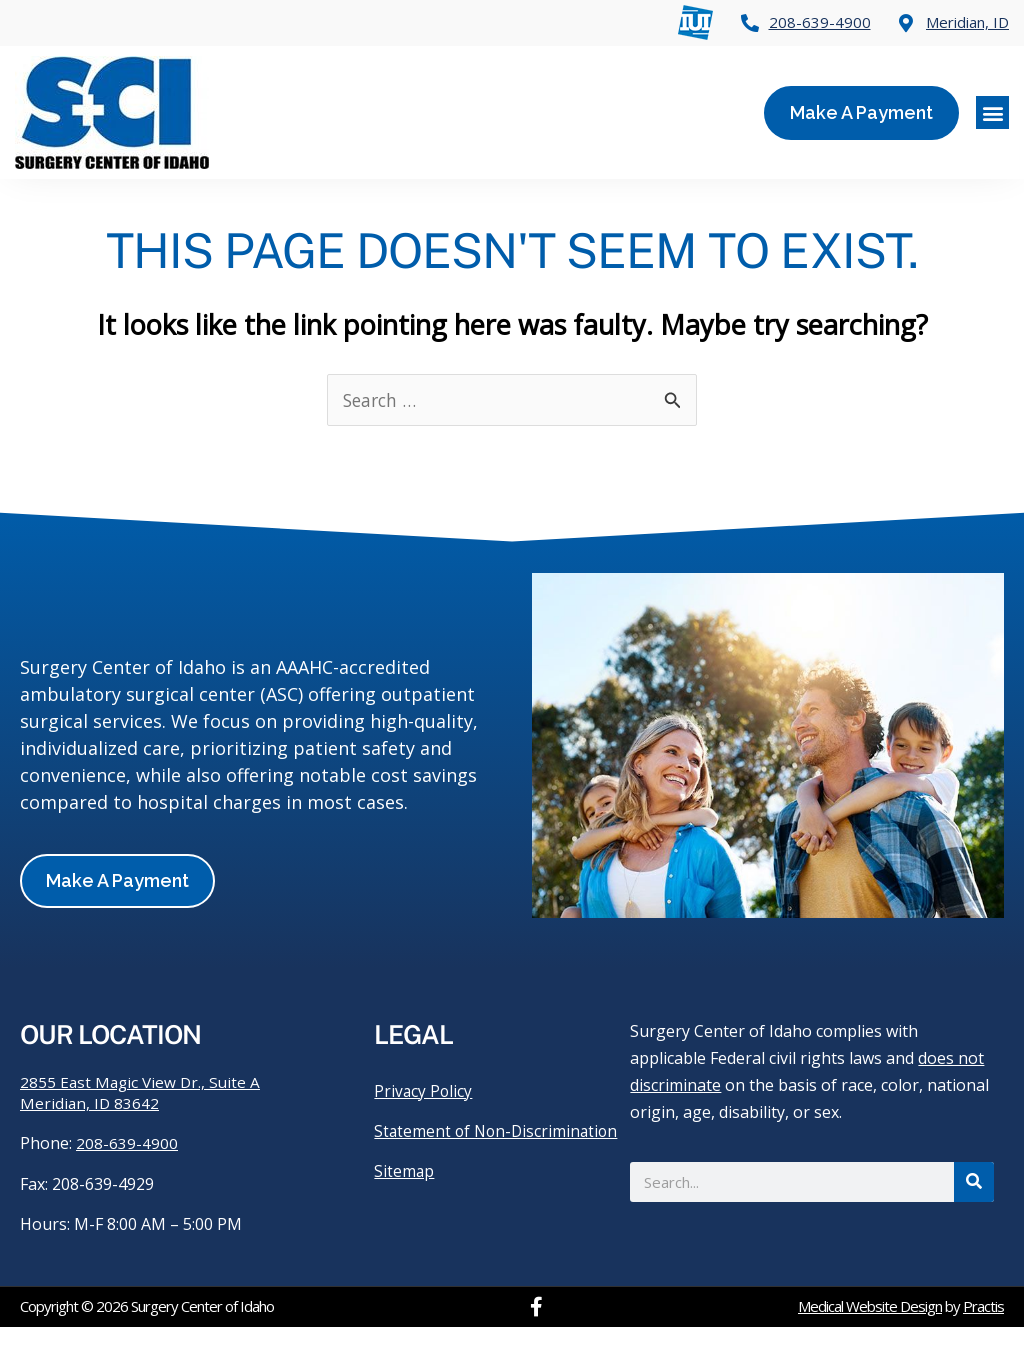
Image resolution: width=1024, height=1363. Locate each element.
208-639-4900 (127, 1180)
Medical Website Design (870, 1343)
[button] (992, 112)
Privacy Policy (424, 1127)
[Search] (974, 1217)
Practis (983, 1343)
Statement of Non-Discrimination (444, 1177)
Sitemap (404, 1227)
